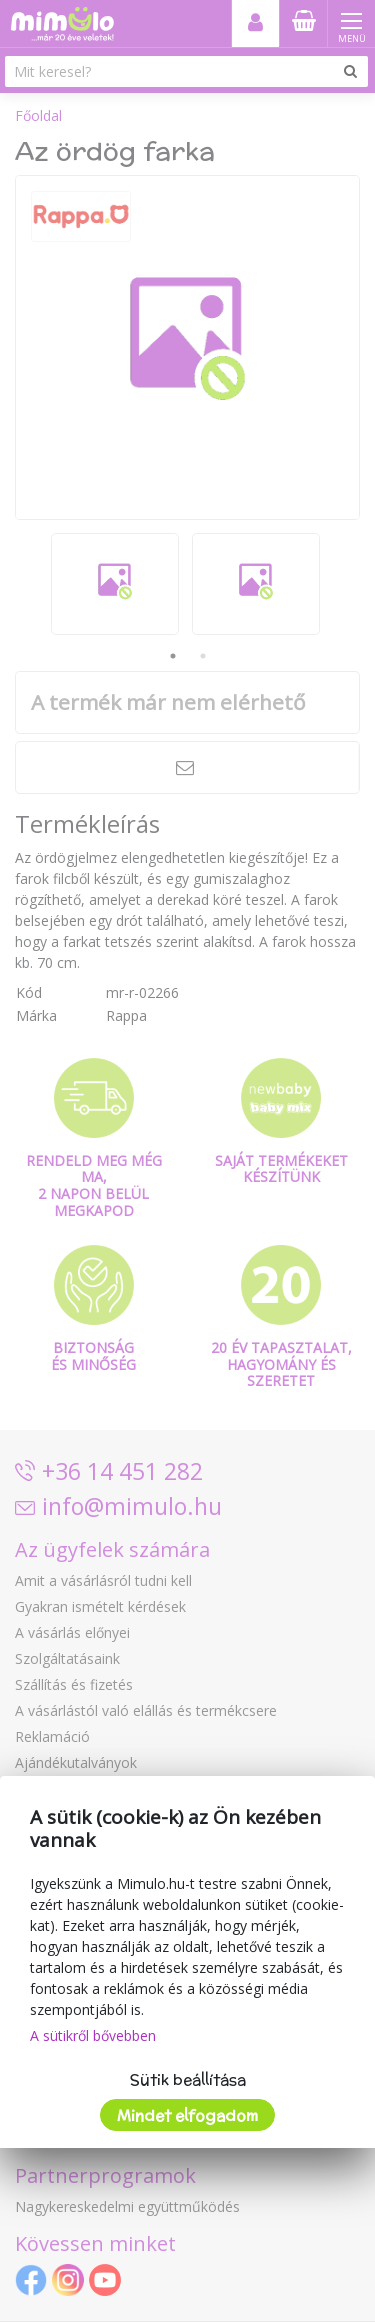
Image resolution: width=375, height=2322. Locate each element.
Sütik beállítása (188, 2079)
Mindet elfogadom (187, 2115)
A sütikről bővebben (93, 2035)
